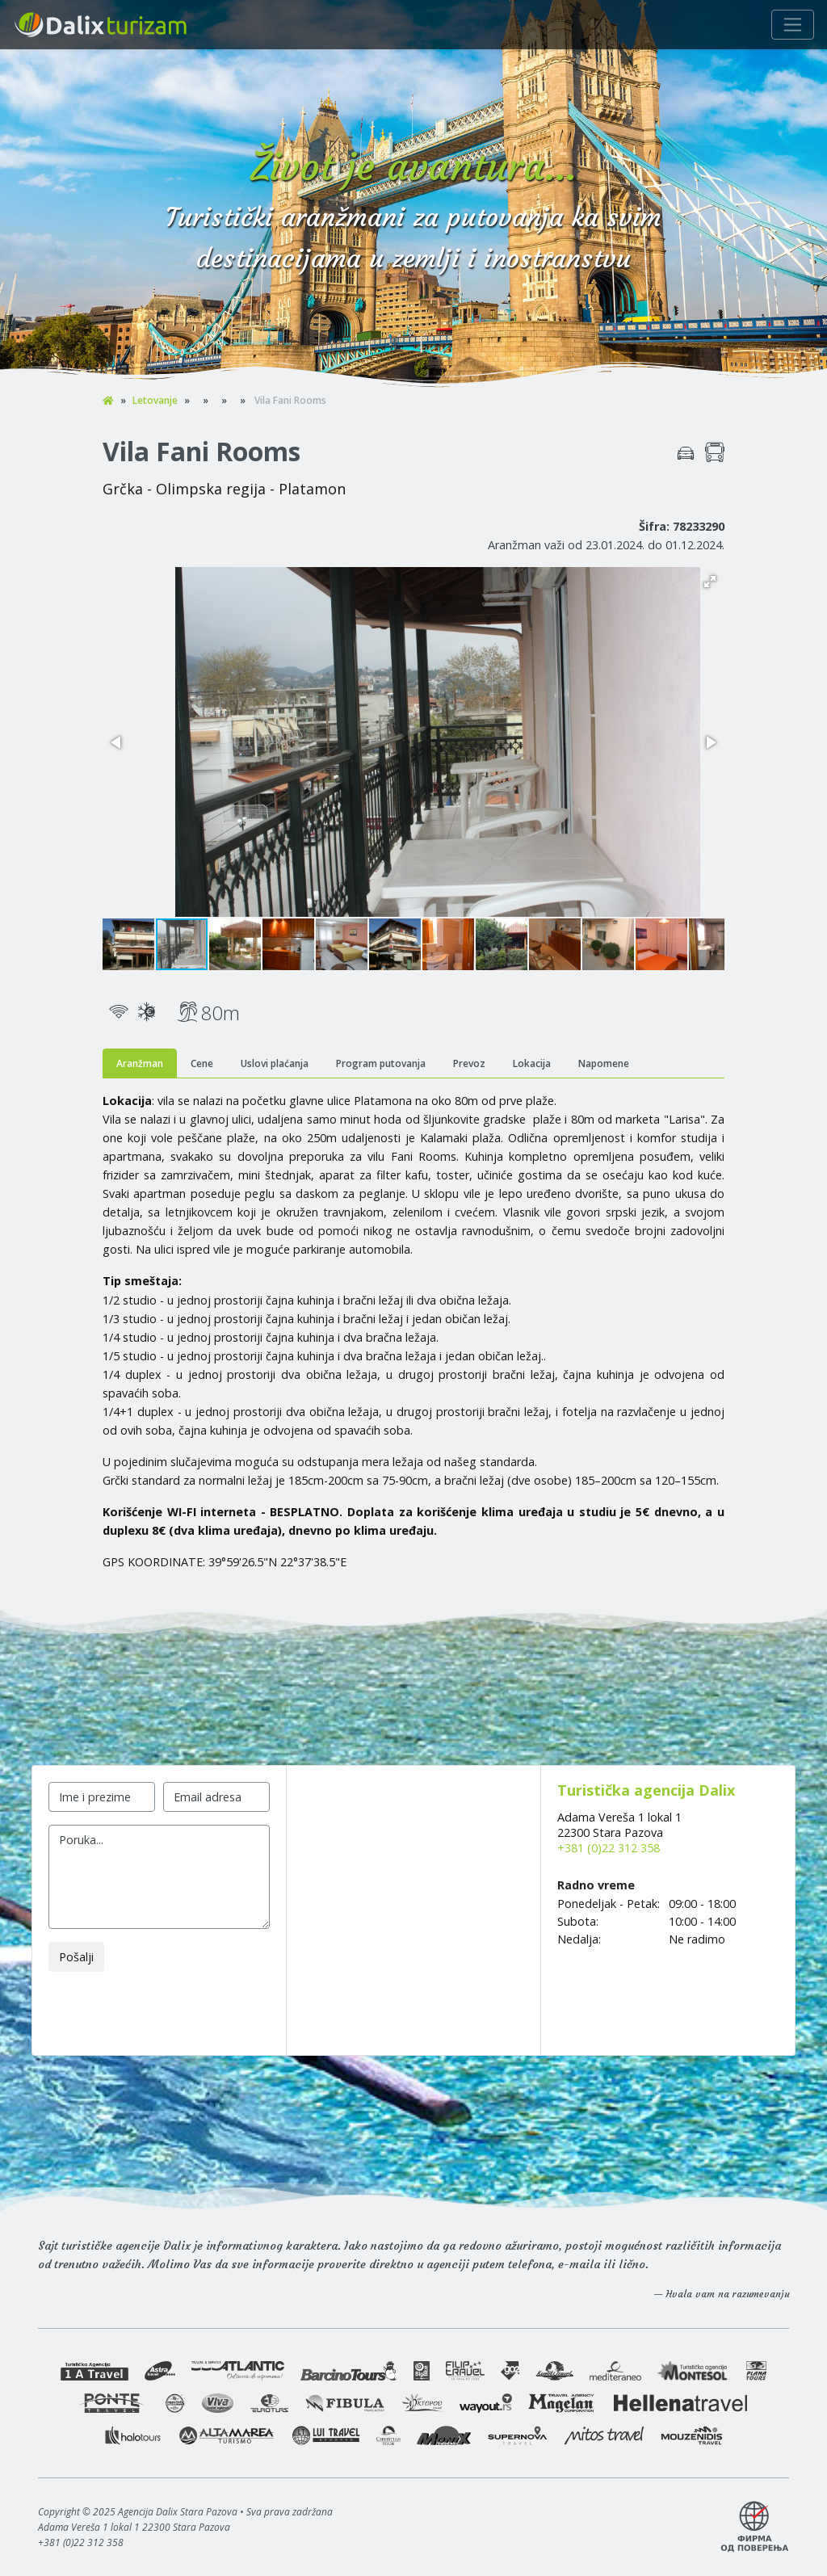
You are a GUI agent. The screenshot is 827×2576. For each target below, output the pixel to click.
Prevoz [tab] (469, 1063)
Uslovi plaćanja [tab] (275, 1063)
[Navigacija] (792, 25)
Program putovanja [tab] (381, 1063)
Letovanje (155, 400)
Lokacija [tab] (532, 1063)
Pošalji (76, 1957)
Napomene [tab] (603, 1063)
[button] (710, 582)
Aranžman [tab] (139, 1063)
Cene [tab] (202, 1063)
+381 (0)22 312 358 (608, 1847)
